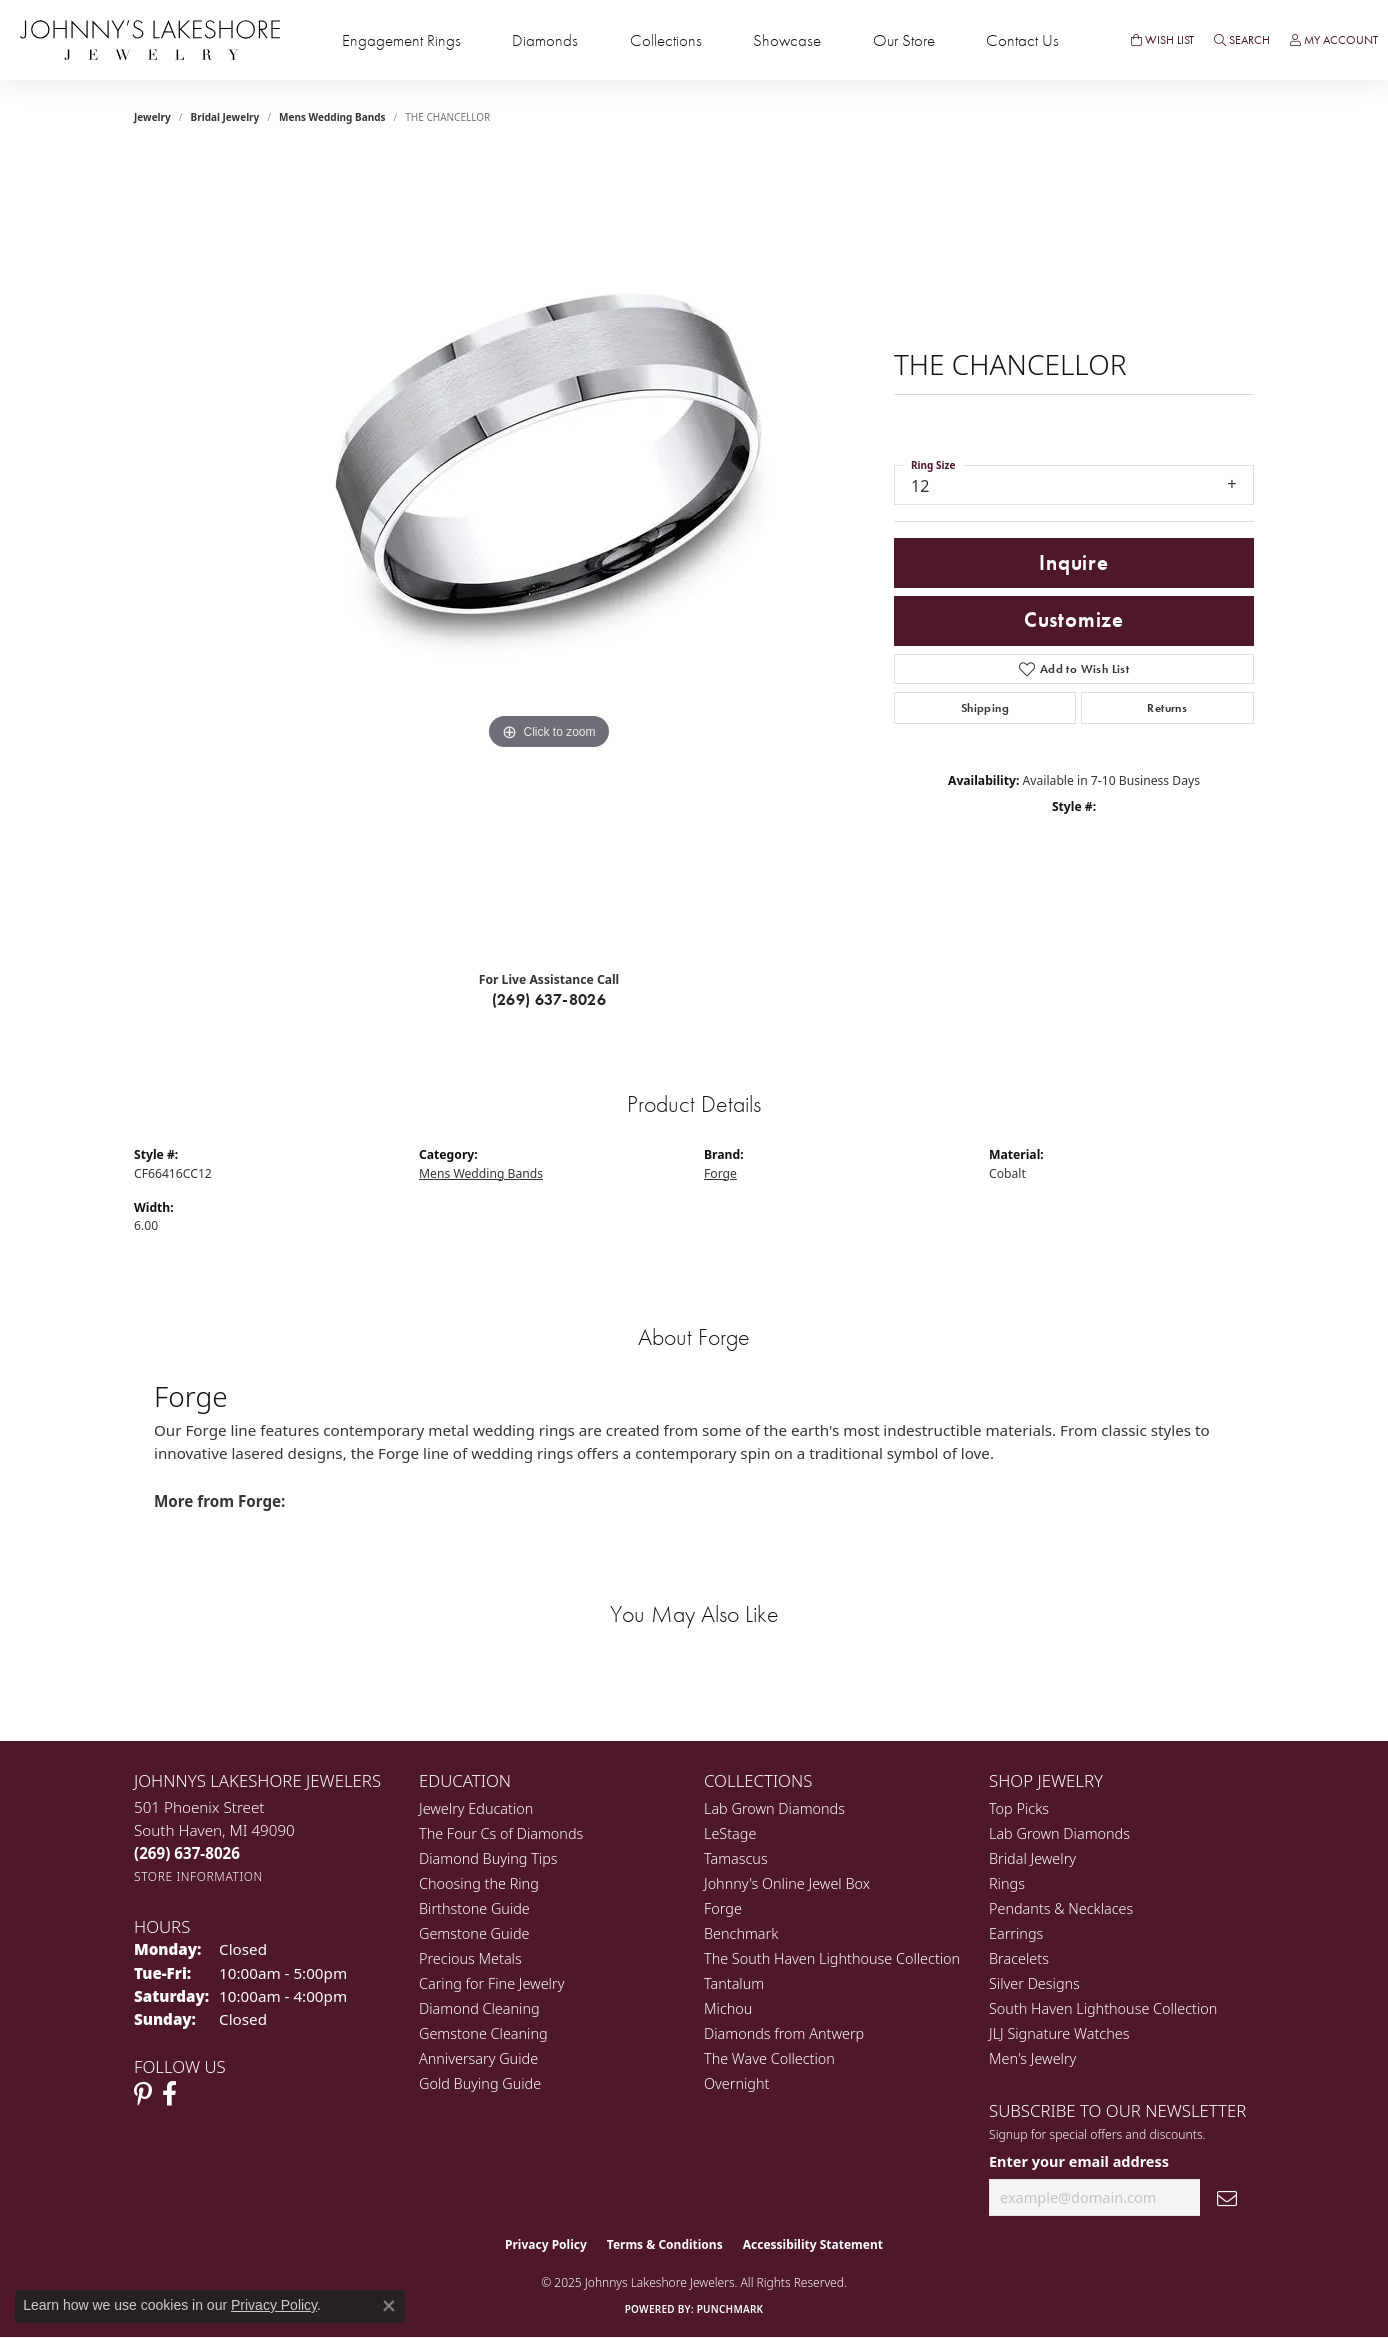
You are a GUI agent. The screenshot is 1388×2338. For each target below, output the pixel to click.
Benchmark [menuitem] (741, 1933)
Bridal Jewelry (225, 117)
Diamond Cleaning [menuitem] (479, 2008)
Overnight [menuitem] (736, 2083)
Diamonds (545, 40)
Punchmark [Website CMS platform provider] (730, 2309)
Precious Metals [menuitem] (470, 1958)
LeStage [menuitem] (730, 1833)
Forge (720, 1173)
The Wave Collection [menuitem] (769, 2058)
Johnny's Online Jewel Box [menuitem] (787, 1883)
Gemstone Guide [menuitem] (474, 1933)
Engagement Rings (401, 40)
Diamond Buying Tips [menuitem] (488, 1858)
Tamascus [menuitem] (736, 1858)
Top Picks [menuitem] (1019, 1808)
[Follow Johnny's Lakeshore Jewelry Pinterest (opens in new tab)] (143, 2094)
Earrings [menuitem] (1016, 1933)
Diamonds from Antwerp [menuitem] (784, 2033)
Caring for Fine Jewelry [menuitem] (491, 1983)
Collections (666, 40)
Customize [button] (1074, 620)
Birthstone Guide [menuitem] (474, 1908)
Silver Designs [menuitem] (1034, 1983)
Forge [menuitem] (723, 1908)
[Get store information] (198, 1876)
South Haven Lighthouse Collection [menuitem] (1103, 2008)
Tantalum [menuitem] (734, 1983)
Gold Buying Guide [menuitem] (480, 2083)
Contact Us (1022, 40)
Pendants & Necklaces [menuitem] (1061, 1908)
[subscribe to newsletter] (1227, 2197)
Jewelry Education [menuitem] (476, 1808)
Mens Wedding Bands (332, 117)
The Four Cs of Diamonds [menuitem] (501, 1833)
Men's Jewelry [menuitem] (1032, 2058)
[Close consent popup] (389, 2306)
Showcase (787, 40)
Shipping (985, 708)
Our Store (904, 40)
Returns (1167, 708)
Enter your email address (1079, 2161)
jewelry (152, 117)
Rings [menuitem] (1007, 1883)
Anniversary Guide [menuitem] (478, 2058)
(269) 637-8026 (549, 999)
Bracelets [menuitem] (1019, 1958)
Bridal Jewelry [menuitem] (1032, 1858)
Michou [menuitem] (728, 2008)
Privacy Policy (546, 2244)
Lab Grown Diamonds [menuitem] (774, 1808)
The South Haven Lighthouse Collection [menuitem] (832, 1958)
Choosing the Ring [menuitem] (479, 1883)
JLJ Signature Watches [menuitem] (1059, 2033)
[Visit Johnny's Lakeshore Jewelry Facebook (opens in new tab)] (169, 2094)
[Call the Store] (187, 1853)
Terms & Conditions (665, 2244)
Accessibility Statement (813, 2244)
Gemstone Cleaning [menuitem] (483, 2033)
